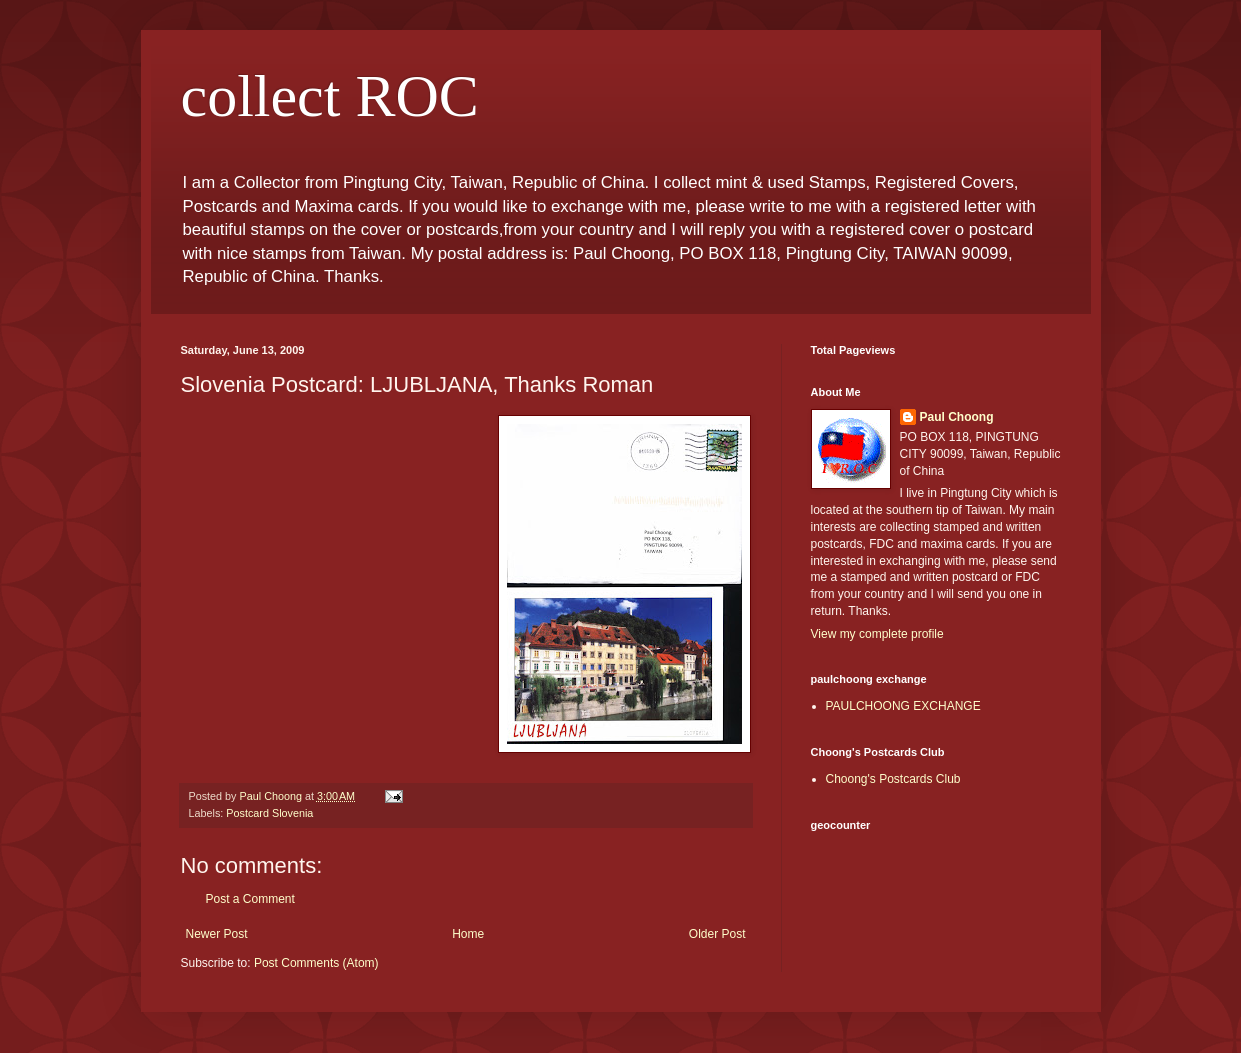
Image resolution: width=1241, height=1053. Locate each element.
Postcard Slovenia (269, 813)
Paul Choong (957, 417)
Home (468, 934)
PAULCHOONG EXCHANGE (903, 706)
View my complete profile (877, 634)
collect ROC (330, 96)
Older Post (717, 934)
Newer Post (217, 934)
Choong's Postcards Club (893, 779)
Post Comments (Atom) (316, 963)
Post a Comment (250, 899)
